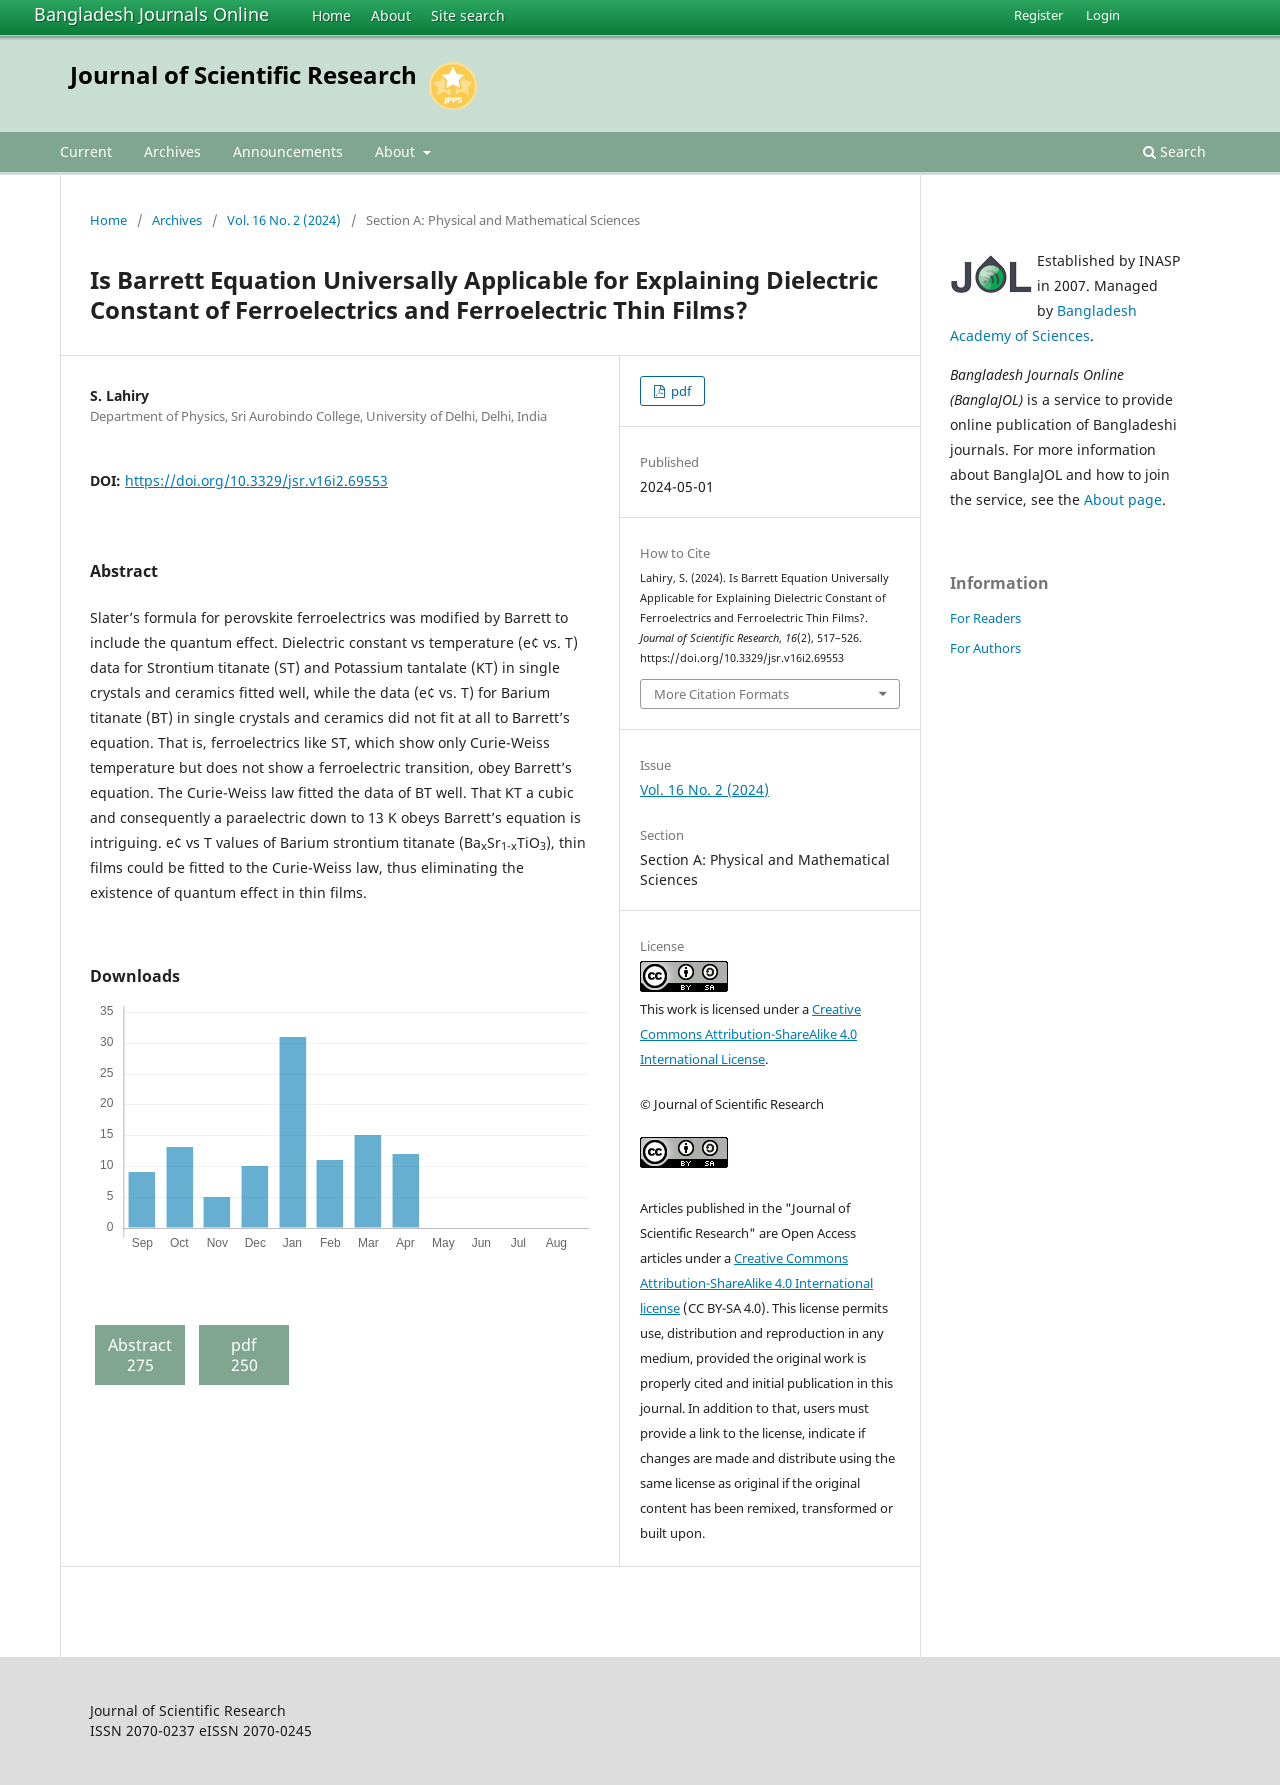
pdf (679, 391)
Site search (468, 15)
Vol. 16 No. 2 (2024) (284, 220)
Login (1103, 15)
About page (1123, 499)
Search (1174, 151)
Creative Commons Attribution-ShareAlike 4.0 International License (750, 1034)
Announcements (288, 151)
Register (1038, 15)
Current (86, 151)
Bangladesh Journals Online (151, 14)
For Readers (985, 618)
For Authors (985, 648)
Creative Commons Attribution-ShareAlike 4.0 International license (756, 1283)
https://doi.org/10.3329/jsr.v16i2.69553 (256, 480)
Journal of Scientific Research (243, 74)
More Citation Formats (721, 694)
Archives (172, 151)
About (391, 15)
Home (331, 15)
